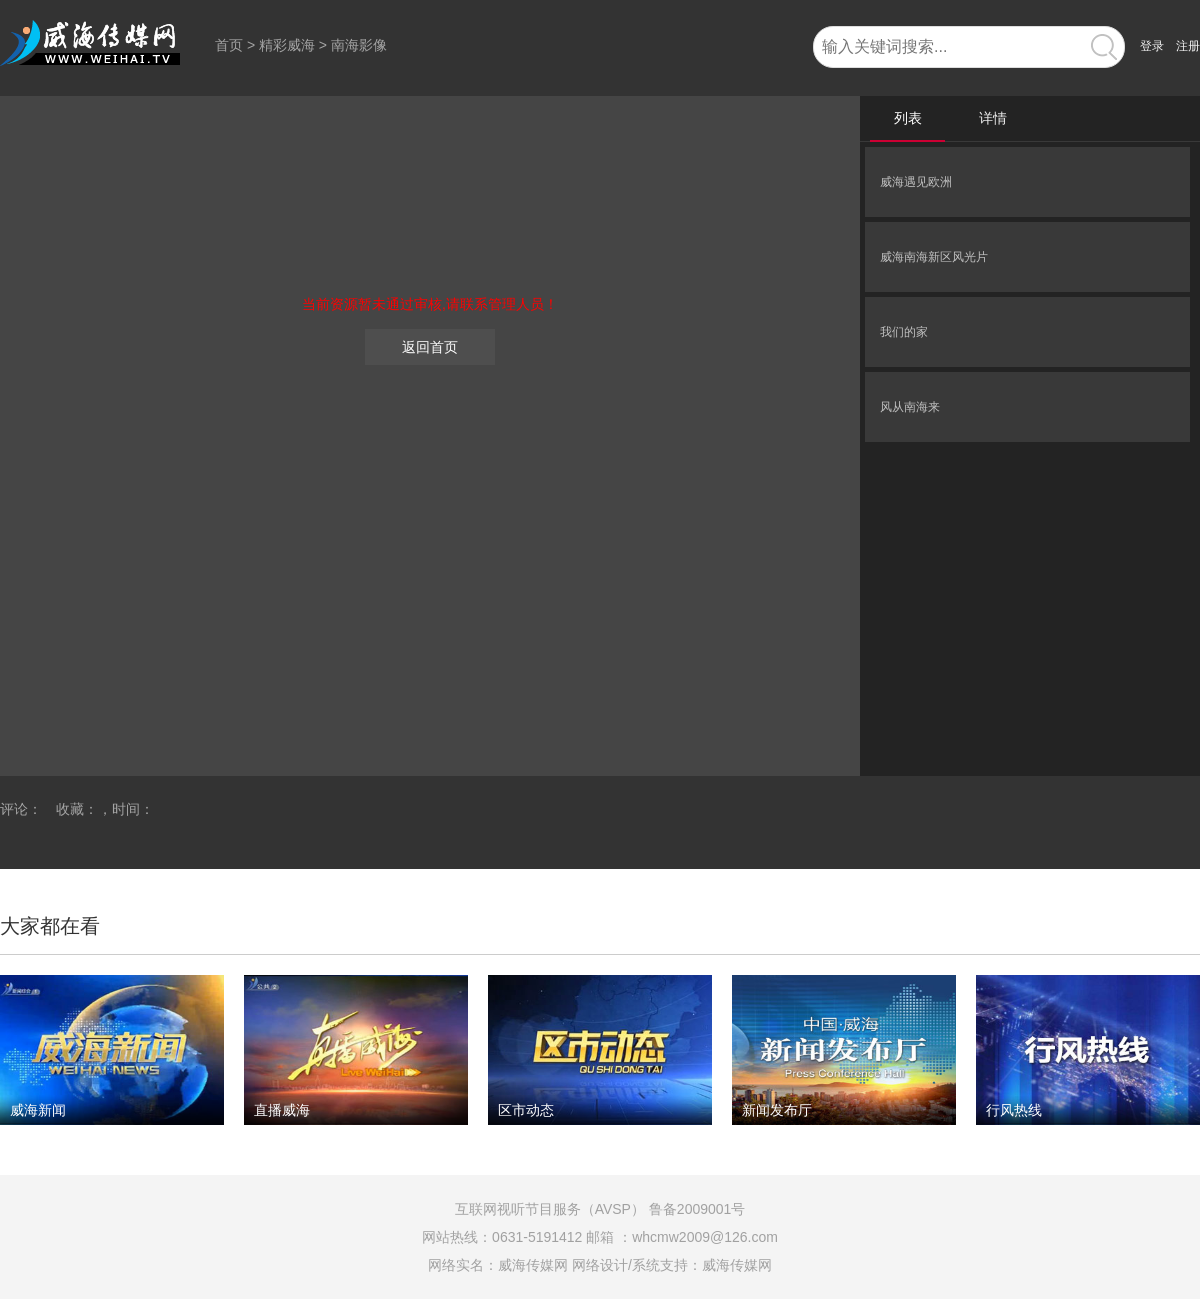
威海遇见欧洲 (916, 182)
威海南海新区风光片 (934, 257)
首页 (229, 45)
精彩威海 (287, 45)
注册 (1188, 46)
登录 (1152, 46)
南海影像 (359, 45)
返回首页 (430, 347)
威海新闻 (38, 1110)
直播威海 (282, 1110)
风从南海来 (910, 407)
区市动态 (526, 1110)
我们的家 (904, 332)
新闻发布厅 (777, 1110)
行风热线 (1014, 1110)
